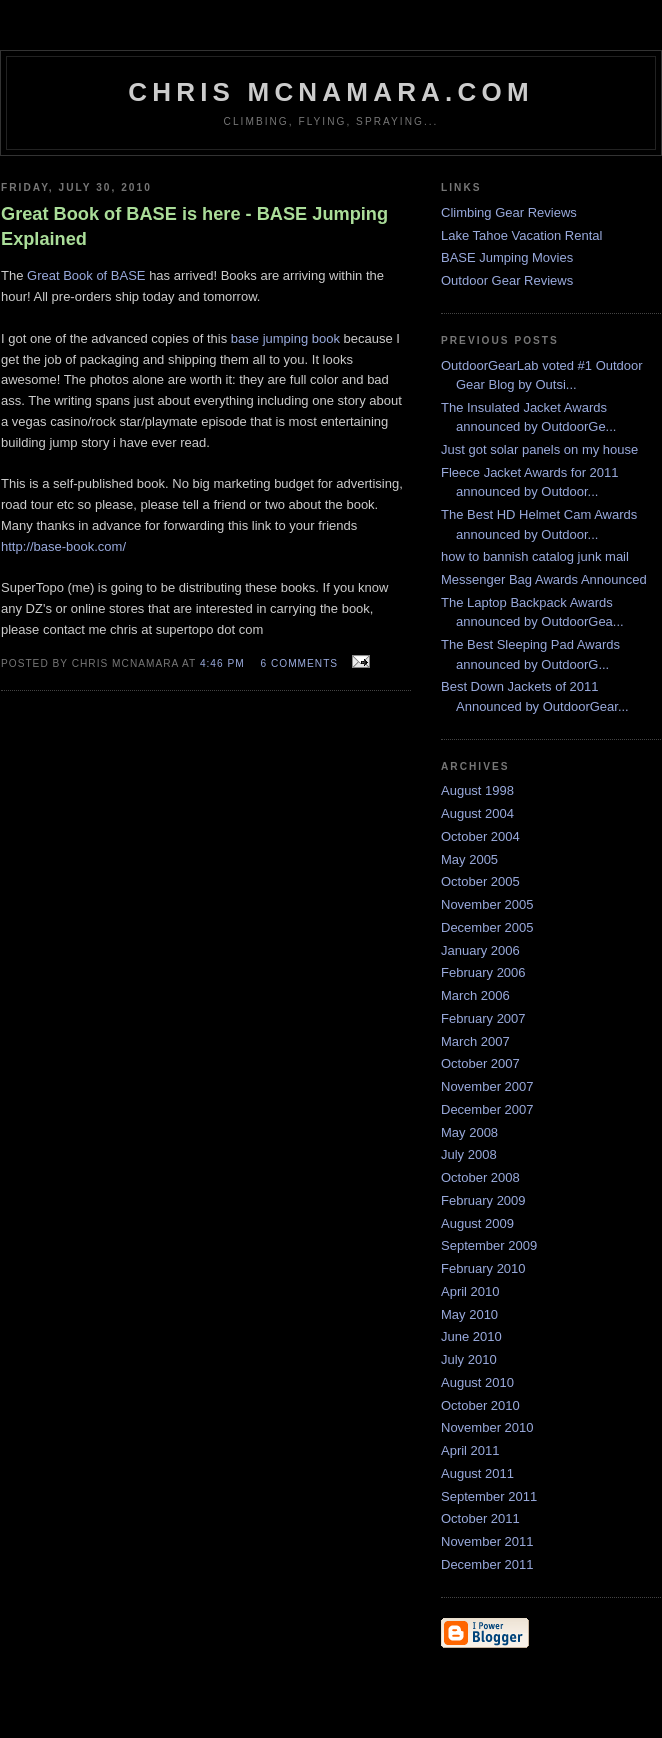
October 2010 (480, 1405)
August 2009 (477, 1223)
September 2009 (489, 1245)
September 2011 (489, 1496)
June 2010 (471, 1336)
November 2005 (487, 904)
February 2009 (483, 1200)
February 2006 (483, 972)
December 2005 (487, 927)
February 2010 (483, 1268)
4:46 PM (222, 663)
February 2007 (483, 1018)
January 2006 (480, 950)
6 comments (299, 663)
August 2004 (477, 813)
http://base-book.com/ (63, 546)
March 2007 (475, 1041)
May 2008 (469, 1132)
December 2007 (487, 1109)
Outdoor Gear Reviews (507, 280)
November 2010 (487, 1427)
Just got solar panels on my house (539, 449)
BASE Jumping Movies (507, 257)
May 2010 (469, 1314)
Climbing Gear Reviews (509, 212)
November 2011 (487, 1541)
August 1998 (477, 790)
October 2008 (480, 1177)
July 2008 (469, 1154)
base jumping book (285, 338)
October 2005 (480, 881)
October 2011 (480, 1518)
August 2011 (477, 1473)
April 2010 (470, 1291)
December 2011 (487, 1564)
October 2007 (480, 1063)
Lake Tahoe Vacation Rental (521, 235)
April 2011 (470, 1450)
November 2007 (487, 1086)
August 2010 (477, 1382)
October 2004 (480, 836)
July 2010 (469, 1359)
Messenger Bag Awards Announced (544, 579)
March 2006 (475, 995)
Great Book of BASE (86, 275)
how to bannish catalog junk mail (535, 556)
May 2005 (469, 859)
